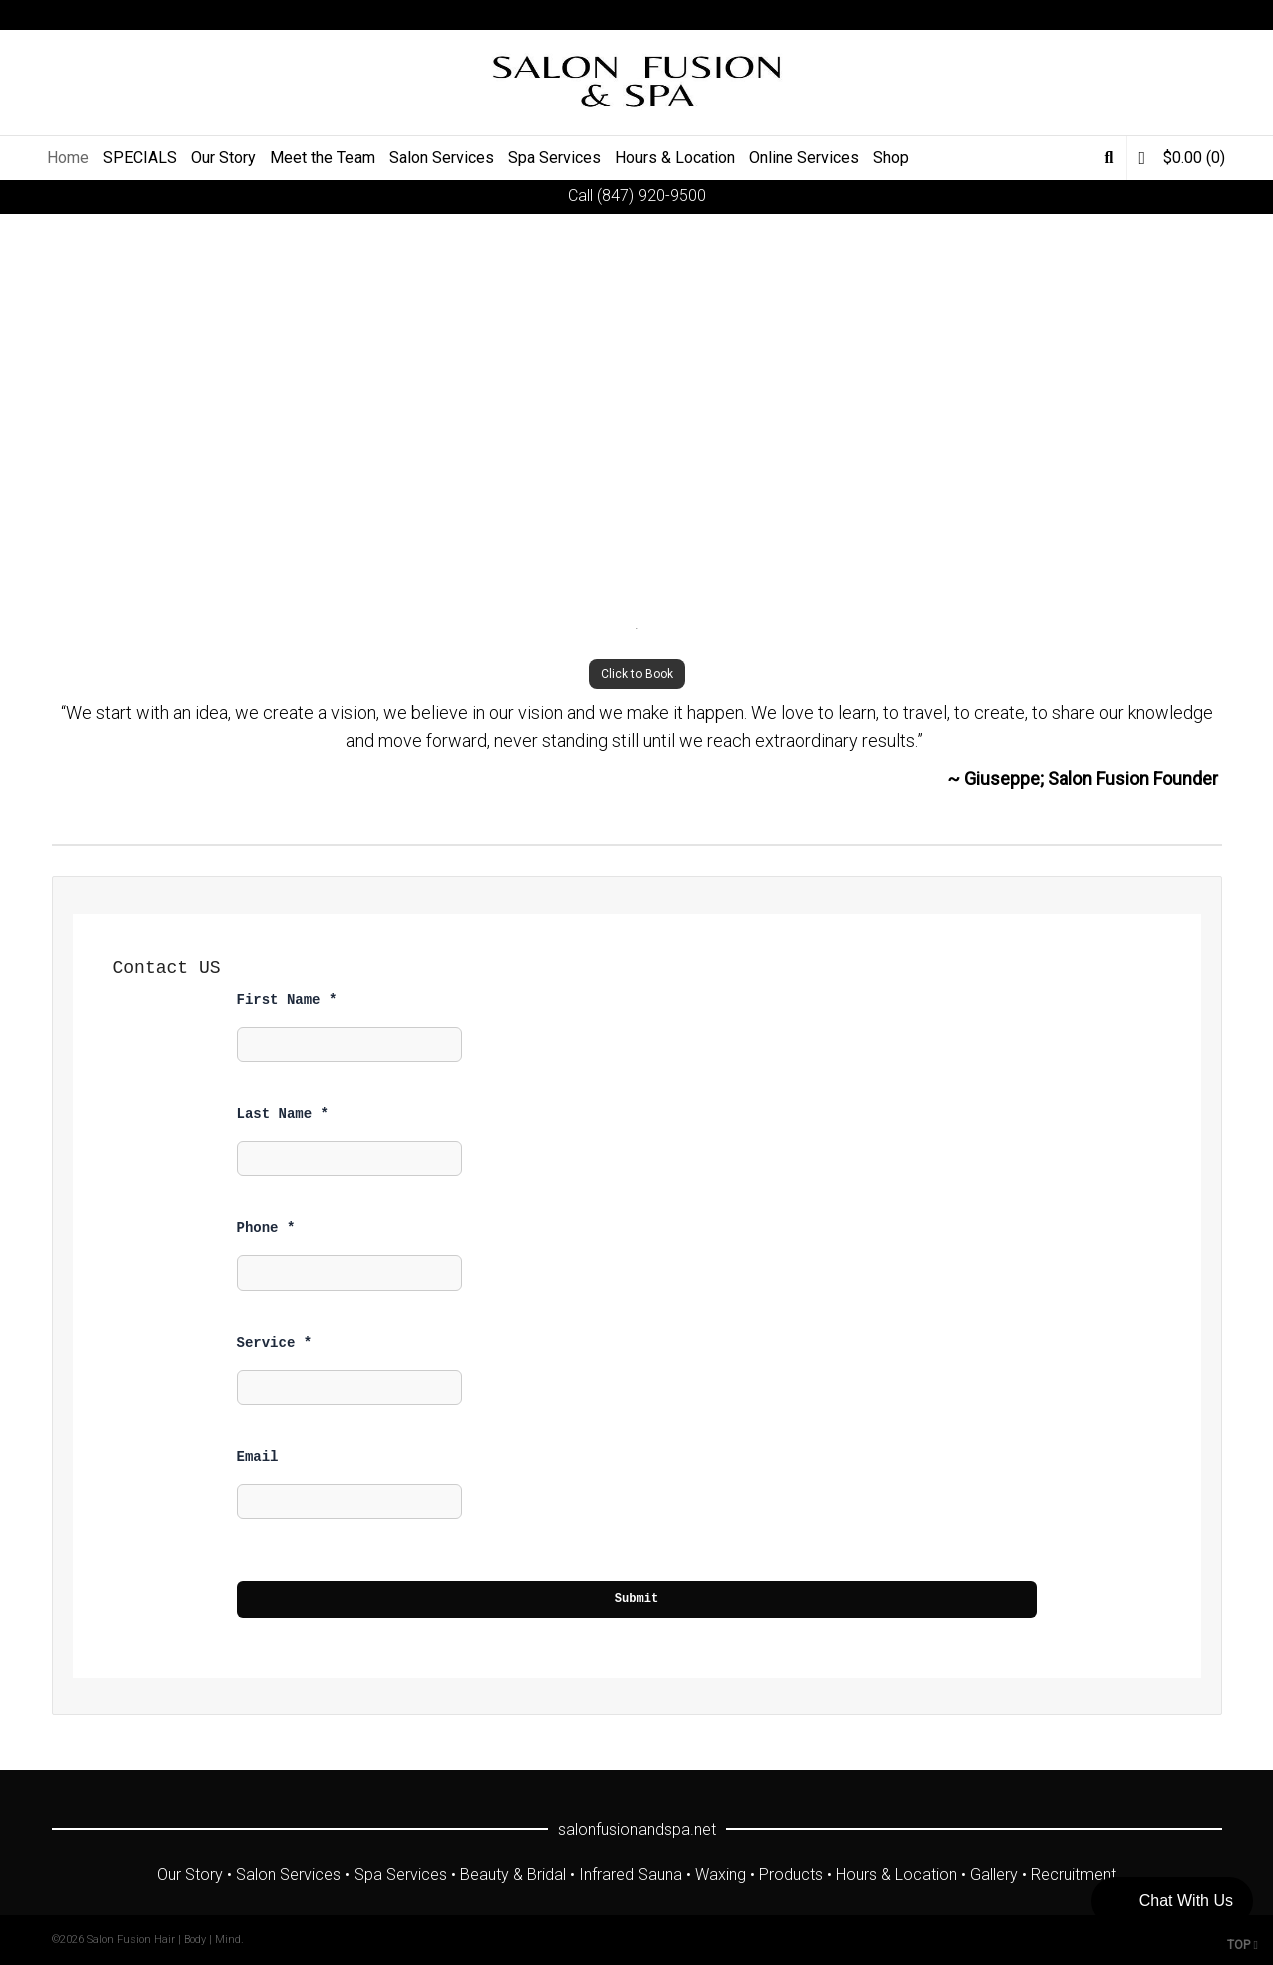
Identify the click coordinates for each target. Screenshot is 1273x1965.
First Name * (287, 1000)
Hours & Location (896, 1874)
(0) (1182, 157)
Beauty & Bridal (513, 1874)
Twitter (1104, 15)
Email (258, 1457)
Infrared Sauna (630, 1874)
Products (791, 1874)
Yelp (1220, 15)
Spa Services (400, 1874)
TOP (1242, 1945)
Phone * (266, 1228)
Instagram (1191, 15)
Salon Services (288, 1874)
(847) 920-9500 (651, 195)
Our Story (190, 1874)
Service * (275, 1343)
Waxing (720, 1874)
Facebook (1133, 15)
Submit (637, 1599)
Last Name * (283, 1114)
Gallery (994, 1874)
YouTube (1162, 15)
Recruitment (1073, 1874)
